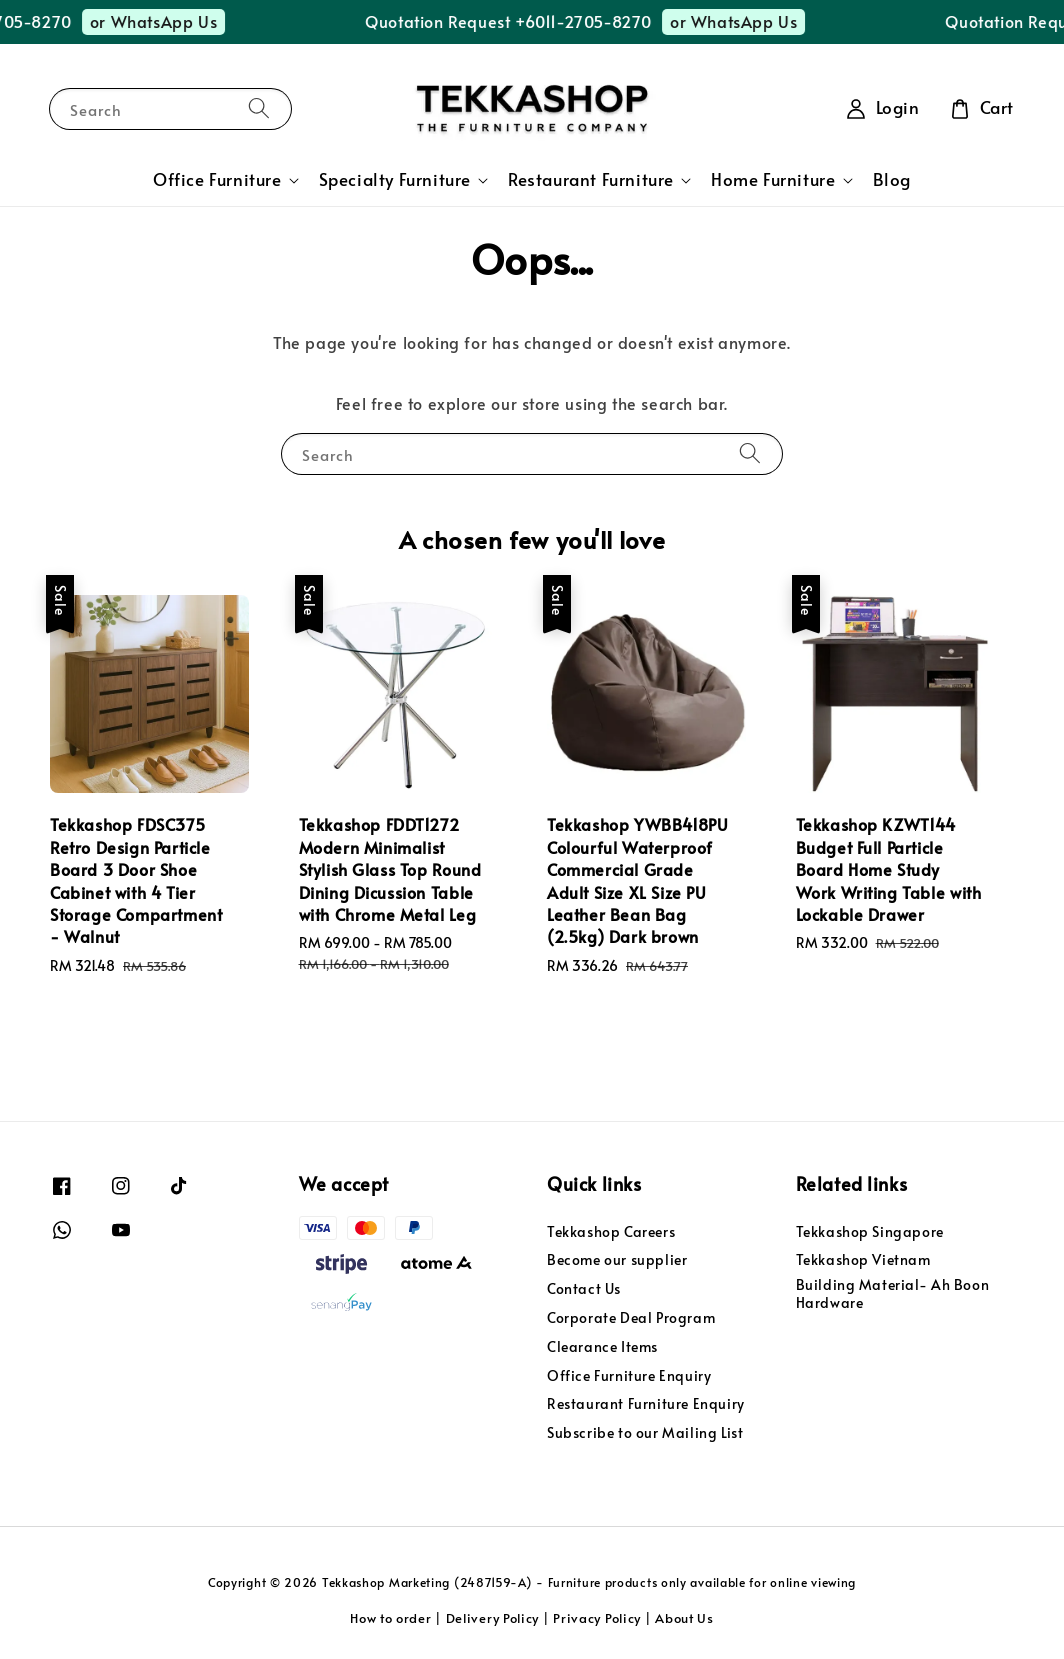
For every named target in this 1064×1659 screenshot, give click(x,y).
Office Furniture (217, 180)
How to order (390, 1618)
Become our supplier (617, 1259)
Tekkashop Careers (611, 1232)
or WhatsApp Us (168, 21)
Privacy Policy (597, 1618)
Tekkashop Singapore (870, 1232)
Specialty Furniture (395, 180)
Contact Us (584, 1288)
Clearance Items (602, 1346)
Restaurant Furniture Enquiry (646, 1403)
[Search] (259, 108)
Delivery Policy (493, 1618)
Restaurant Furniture (591, 180)
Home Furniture (773, 180)
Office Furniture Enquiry (629, 1375)
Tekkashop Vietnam (863, 1259)
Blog (892, 179)
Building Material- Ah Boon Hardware (893, 1293)
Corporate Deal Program (631, 1317)
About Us (684, 1618)
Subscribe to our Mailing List (645, 1432)
